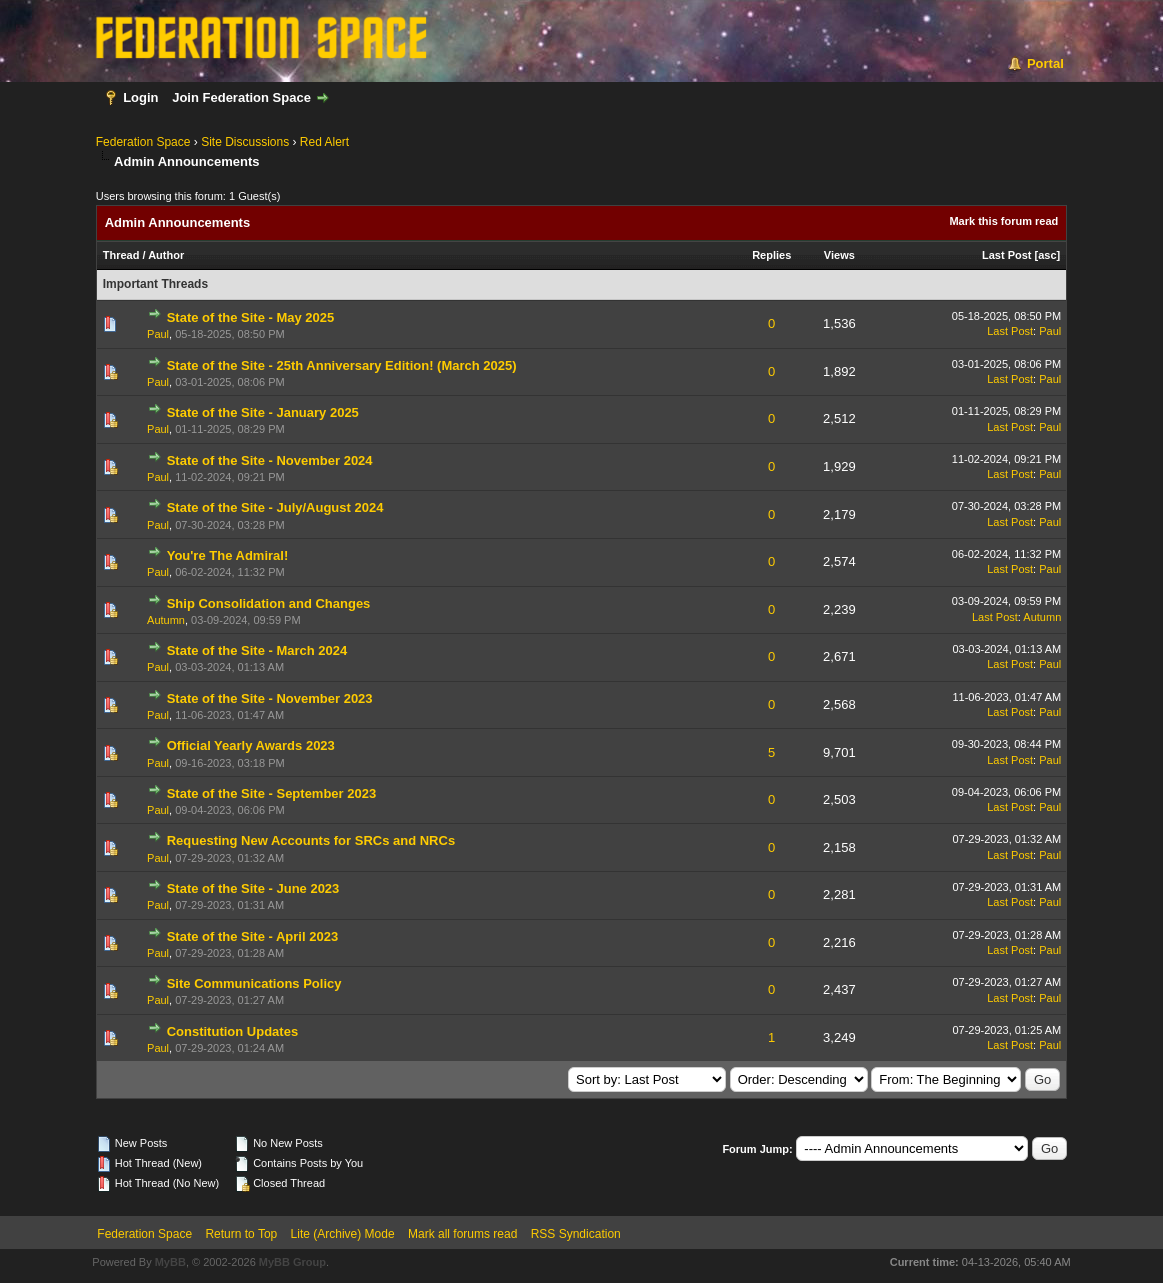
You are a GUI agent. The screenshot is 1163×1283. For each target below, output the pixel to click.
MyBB (170, 1262)
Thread (121, 255)
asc (1047, 255)
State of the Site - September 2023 (272, 793)
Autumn (166, 620)
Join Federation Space (241, 97)
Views (839, 255)
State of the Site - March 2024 (257, 650)
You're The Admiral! (228, 555)
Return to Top (241, 1234)
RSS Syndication (576, 1234)
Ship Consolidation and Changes (269, 603)
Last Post (1007, 255)
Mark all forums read (462, 1234)
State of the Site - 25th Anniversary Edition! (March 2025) (342, 365)
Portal (1045, 63)
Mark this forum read (1003, 221)
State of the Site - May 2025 (251, 317)
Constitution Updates (232, 1031)
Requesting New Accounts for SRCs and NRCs (311, 840)
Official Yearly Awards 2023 (251, 745)
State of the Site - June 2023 (253, 888)
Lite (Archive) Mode (343, 1234)
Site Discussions (245, 142)
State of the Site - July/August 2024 (275, 507)
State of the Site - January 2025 (263, 412)
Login (140, 97)
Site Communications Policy (254, 983)
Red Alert (324, 142)
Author (166, 255)
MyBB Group (292, 1262)
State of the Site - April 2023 (252, 936)
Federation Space (143, 142)
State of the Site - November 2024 (270, 460)
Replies (771, 255)
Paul (158, 334)
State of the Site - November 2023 (270, 698)
